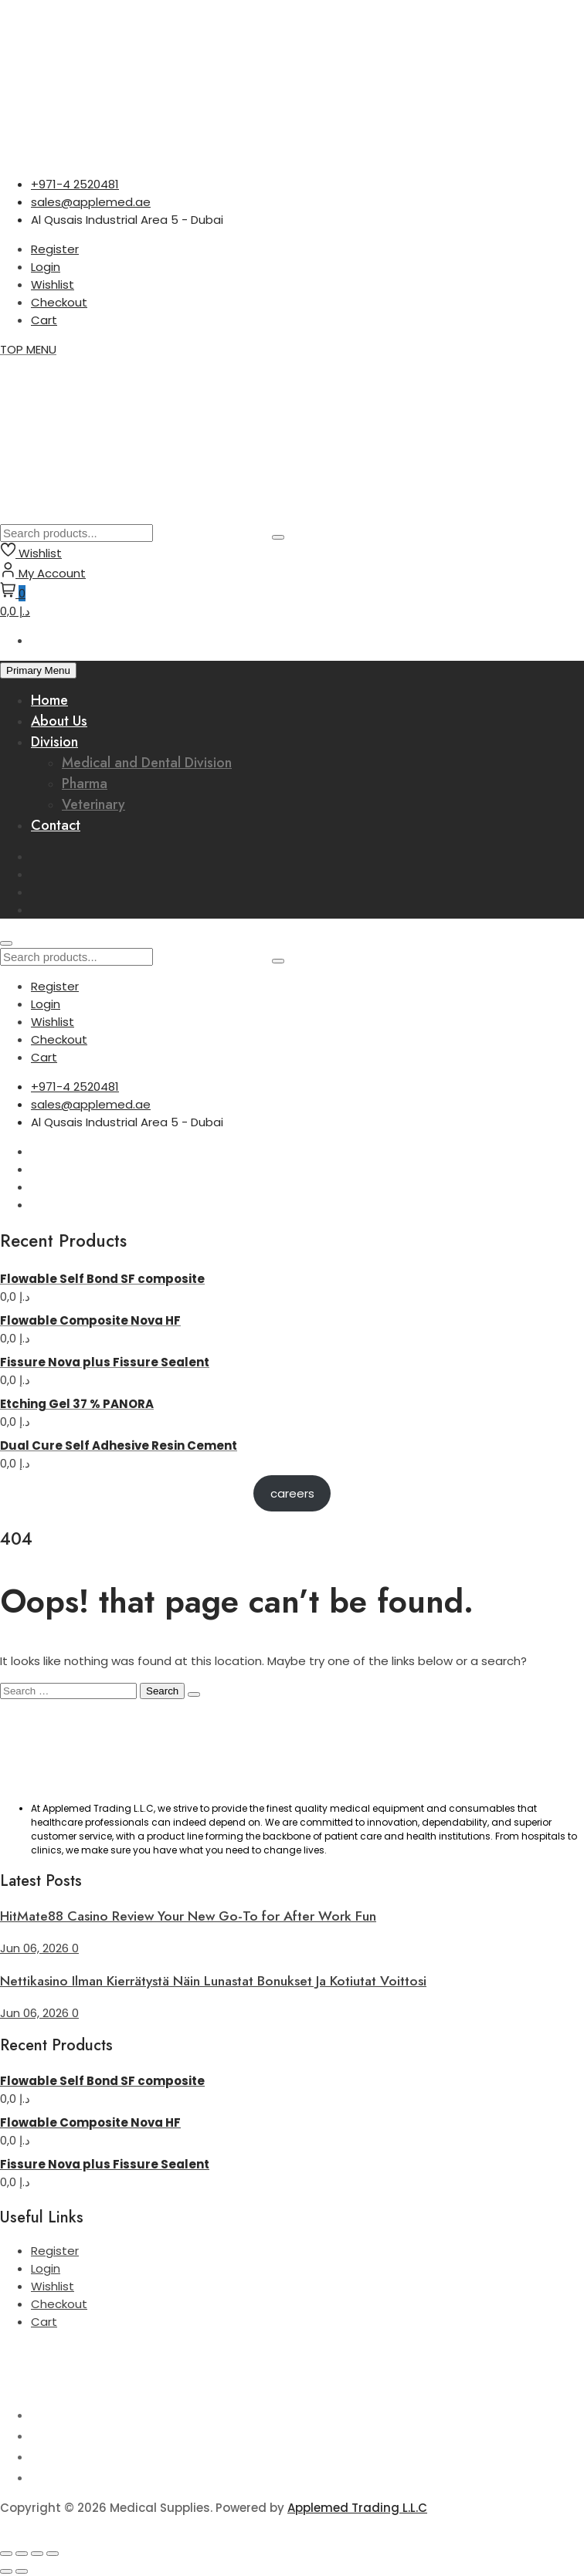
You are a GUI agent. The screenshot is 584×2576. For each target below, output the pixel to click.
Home (49, 700)
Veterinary (93, 804)
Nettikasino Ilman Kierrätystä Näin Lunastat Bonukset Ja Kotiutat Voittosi (213, 1981)
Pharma (84, 783)
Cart (44, 320)
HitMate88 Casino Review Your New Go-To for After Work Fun (188, 1916)
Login (45, 267)
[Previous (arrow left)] (6, 2571)
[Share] (37, 2553)
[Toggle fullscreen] (21, 2553)
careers (292, 1493)
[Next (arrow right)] (21, 2571)
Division (54, 742)
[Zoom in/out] (6, 2553)
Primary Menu (38, 670)
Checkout (59, 302)
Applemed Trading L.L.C (357, 2508)
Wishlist (52, 284)
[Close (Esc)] (52, 2553)
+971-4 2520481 (75, 184)
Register (55, 249)
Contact (55, 825)
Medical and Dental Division (147, 763)
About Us (59, 721)
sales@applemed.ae (91, 202)
